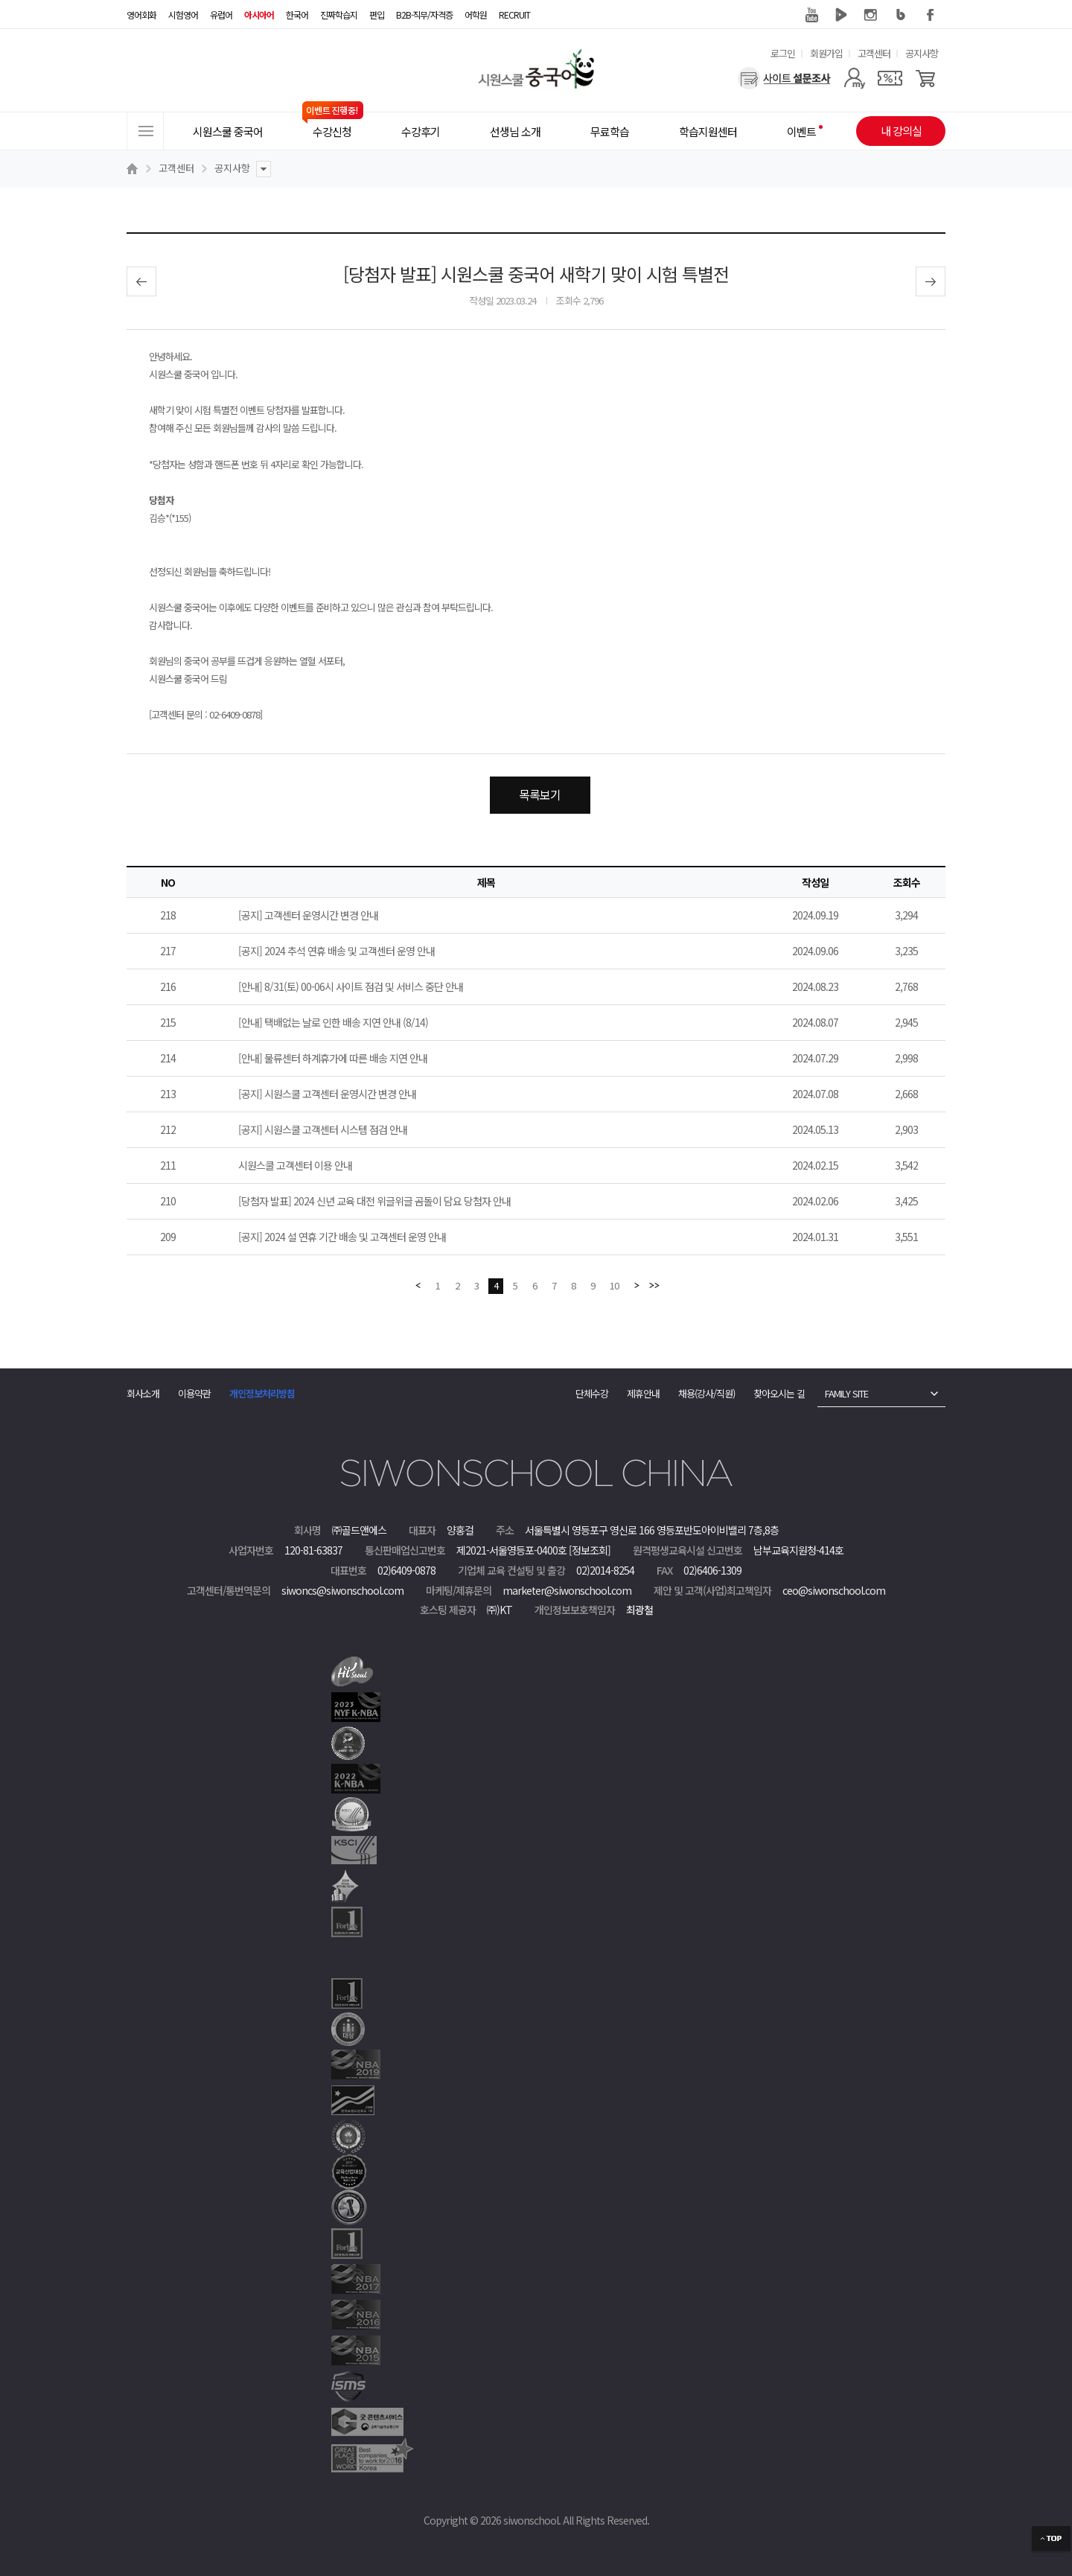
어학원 (476, 14)
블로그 (901, 15)
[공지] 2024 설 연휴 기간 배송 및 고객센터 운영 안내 (342, 1236)
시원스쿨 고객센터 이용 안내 (295, 1165)
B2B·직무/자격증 (424, 14)
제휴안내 (643, 1393)
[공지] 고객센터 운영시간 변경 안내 (308, 915)
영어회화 (141, 14)
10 (614, 1285)
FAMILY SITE (846, 1393)
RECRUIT (514, 14)
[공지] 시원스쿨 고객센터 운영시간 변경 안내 (327, 1093)
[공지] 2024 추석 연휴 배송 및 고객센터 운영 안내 (336, 950)
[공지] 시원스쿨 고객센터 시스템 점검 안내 (322, 1129)
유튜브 (811, 15)
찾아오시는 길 (779, 1393)
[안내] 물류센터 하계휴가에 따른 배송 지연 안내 (332, 1058)
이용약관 (194, 1393)
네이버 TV (841, 15)
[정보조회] (589, 1550)
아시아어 (259, 14)
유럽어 (221, 14)
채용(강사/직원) (706, 1393)
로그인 (782, 53)
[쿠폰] (890, 78)
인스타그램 (871, 15)
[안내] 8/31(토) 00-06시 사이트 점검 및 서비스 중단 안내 (350, 986)
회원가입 (826, 53)
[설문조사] (784, 78)
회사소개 (143, 1393)
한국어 (297, 14)
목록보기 (540, 794)
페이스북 (930, 15)
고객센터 (874, 53)
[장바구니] (925, 78)
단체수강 (591, 1393)
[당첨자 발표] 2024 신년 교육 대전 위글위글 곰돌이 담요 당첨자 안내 (374, 1200)
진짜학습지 (338, 14)
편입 (376, 14)
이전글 (141, 281)
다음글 (930, 281)
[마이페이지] (854, 78)
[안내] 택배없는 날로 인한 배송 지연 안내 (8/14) (333, 1022)
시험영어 (183, 14)
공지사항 (921, 53)
